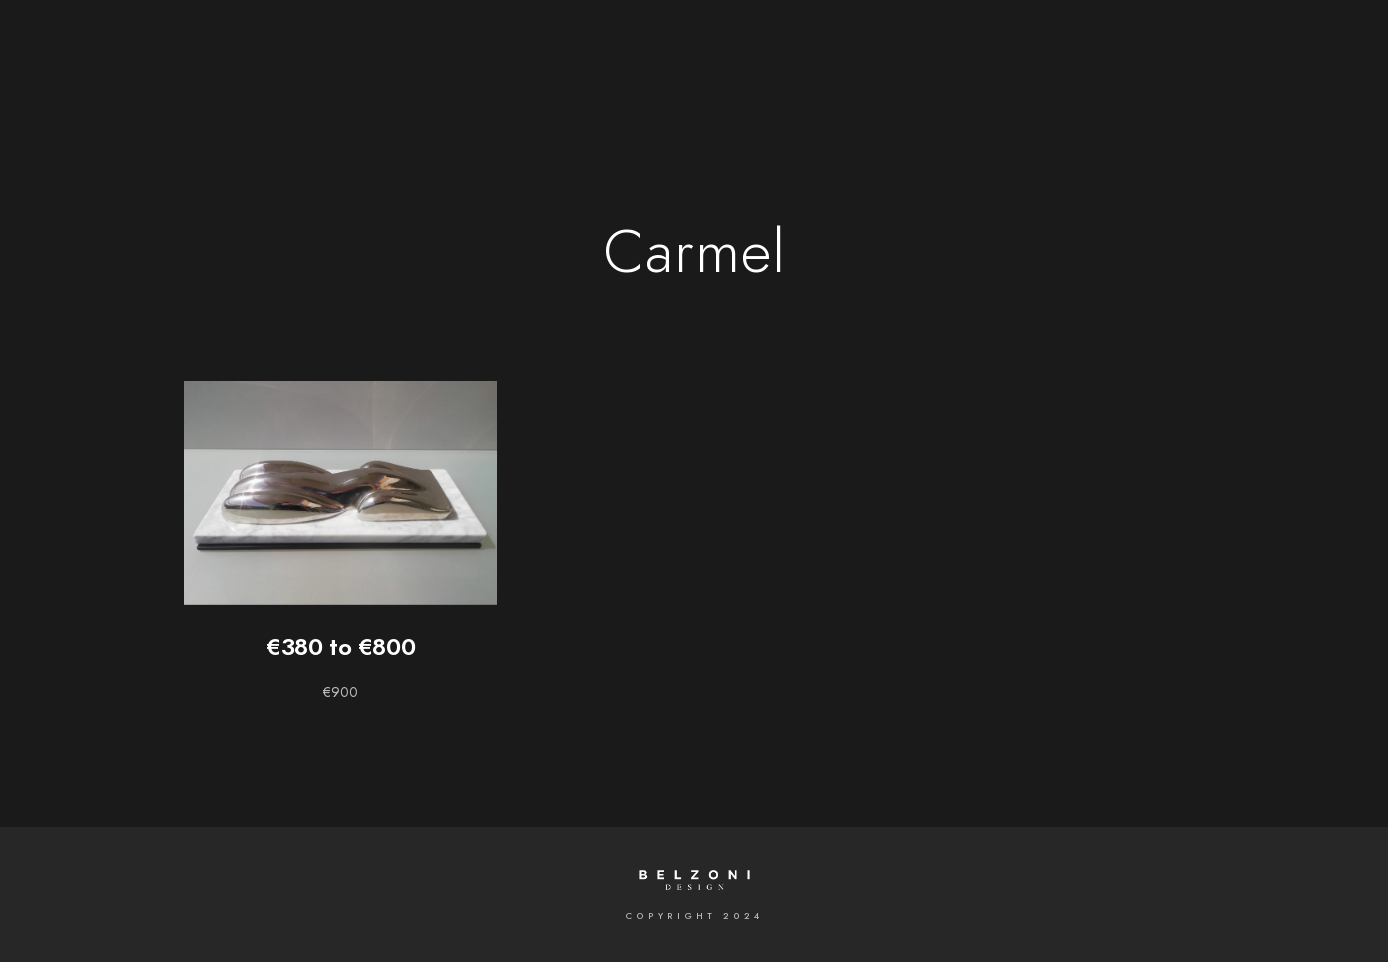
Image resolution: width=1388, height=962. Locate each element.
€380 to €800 (340, 646)
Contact (965, 50)
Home (432, 50)
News (875, 50)
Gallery (518, 50)
